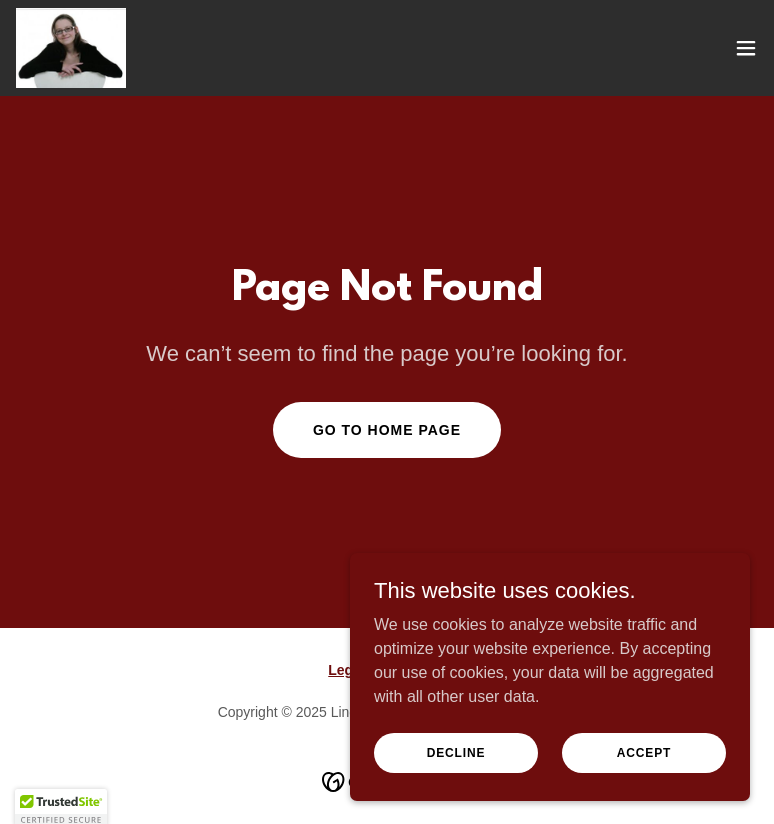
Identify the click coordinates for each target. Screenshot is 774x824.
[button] (746, 48)
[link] (71, 48)
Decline (456, 780)
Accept (644, 780)
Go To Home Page (387, 430)
